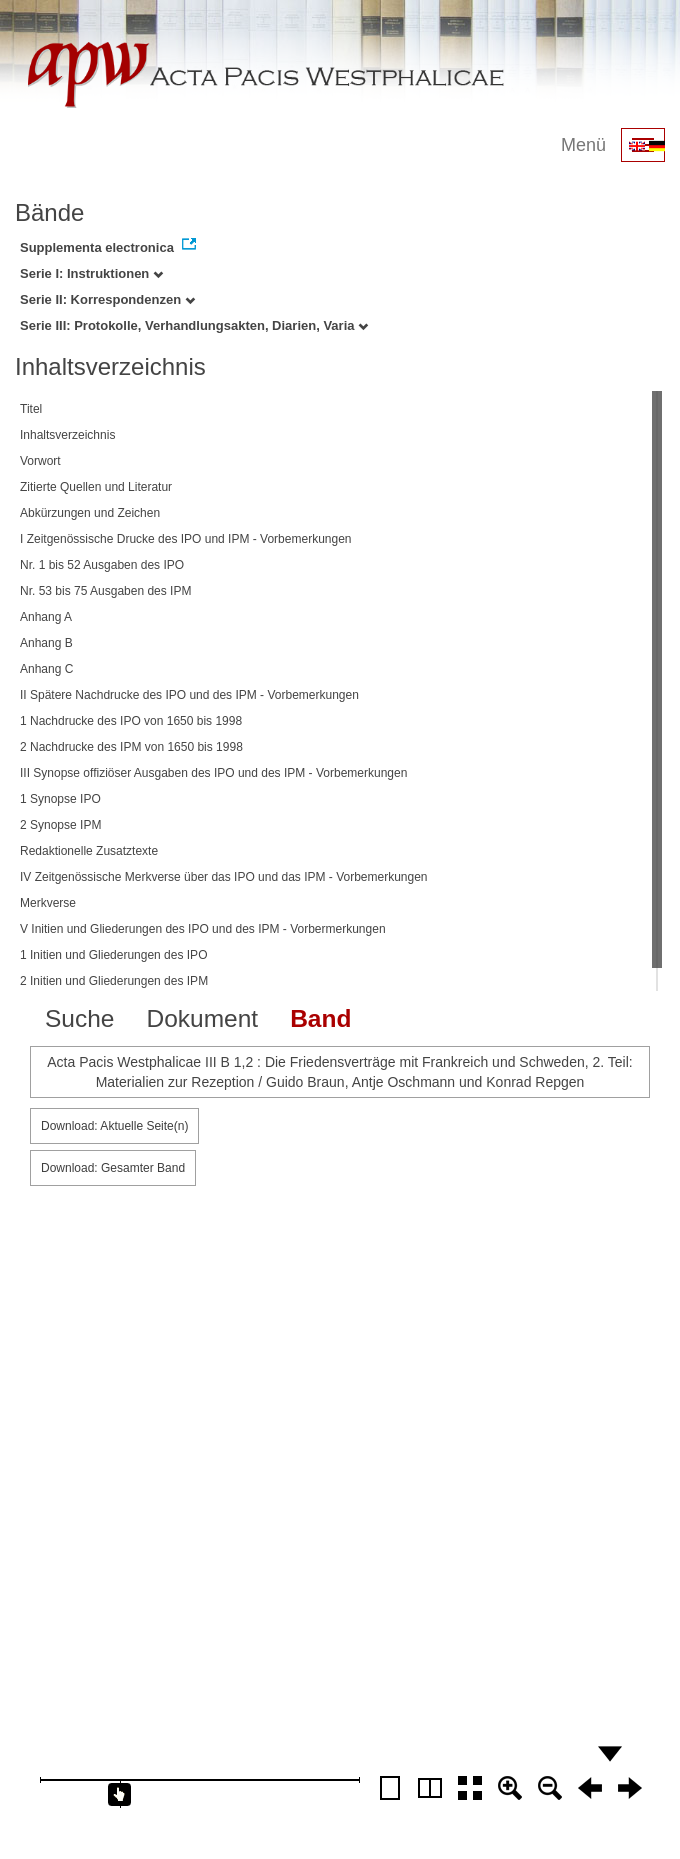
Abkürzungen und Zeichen (90, 513)
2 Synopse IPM (60, 825)
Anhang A (46, 617)
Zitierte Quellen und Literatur (96, 487)
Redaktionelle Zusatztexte (89, 851)
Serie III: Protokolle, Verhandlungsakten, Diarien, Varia (194, 325)
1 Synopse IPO (60, 799)
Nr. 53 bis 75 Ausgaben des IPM (105, 591)
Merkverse (48, 903)
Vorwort (40, 461)
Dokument (202, 1018)
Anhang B (46, 643)
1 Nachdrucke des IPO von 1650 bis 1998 (131, 721)
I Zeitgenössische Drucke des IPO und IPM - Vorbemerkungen (186, 539)
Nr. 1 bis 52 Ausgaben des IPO (102, 565)
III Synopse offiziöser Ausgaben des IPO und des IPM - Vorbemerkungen (213, 773)
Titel (31, 409)
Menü (583, 145)
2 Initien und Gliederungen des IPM (114, 981)
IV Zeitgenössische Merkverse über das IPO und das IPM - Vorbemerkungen (224, 877)
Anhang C (46, 669)
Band (320, 1018)
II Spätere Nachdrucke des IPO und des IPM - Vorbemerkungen (189, 695)
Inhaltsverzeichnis (67, 435)
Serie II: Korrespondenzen (107, 299)
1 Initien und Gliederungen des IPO (113, 955)
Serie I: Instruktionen (91, 273)
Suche (79, 1018)
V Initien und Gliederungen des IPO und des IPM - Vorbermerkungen (203, 929)
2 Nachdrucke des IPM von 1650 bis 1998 (131, 747)
